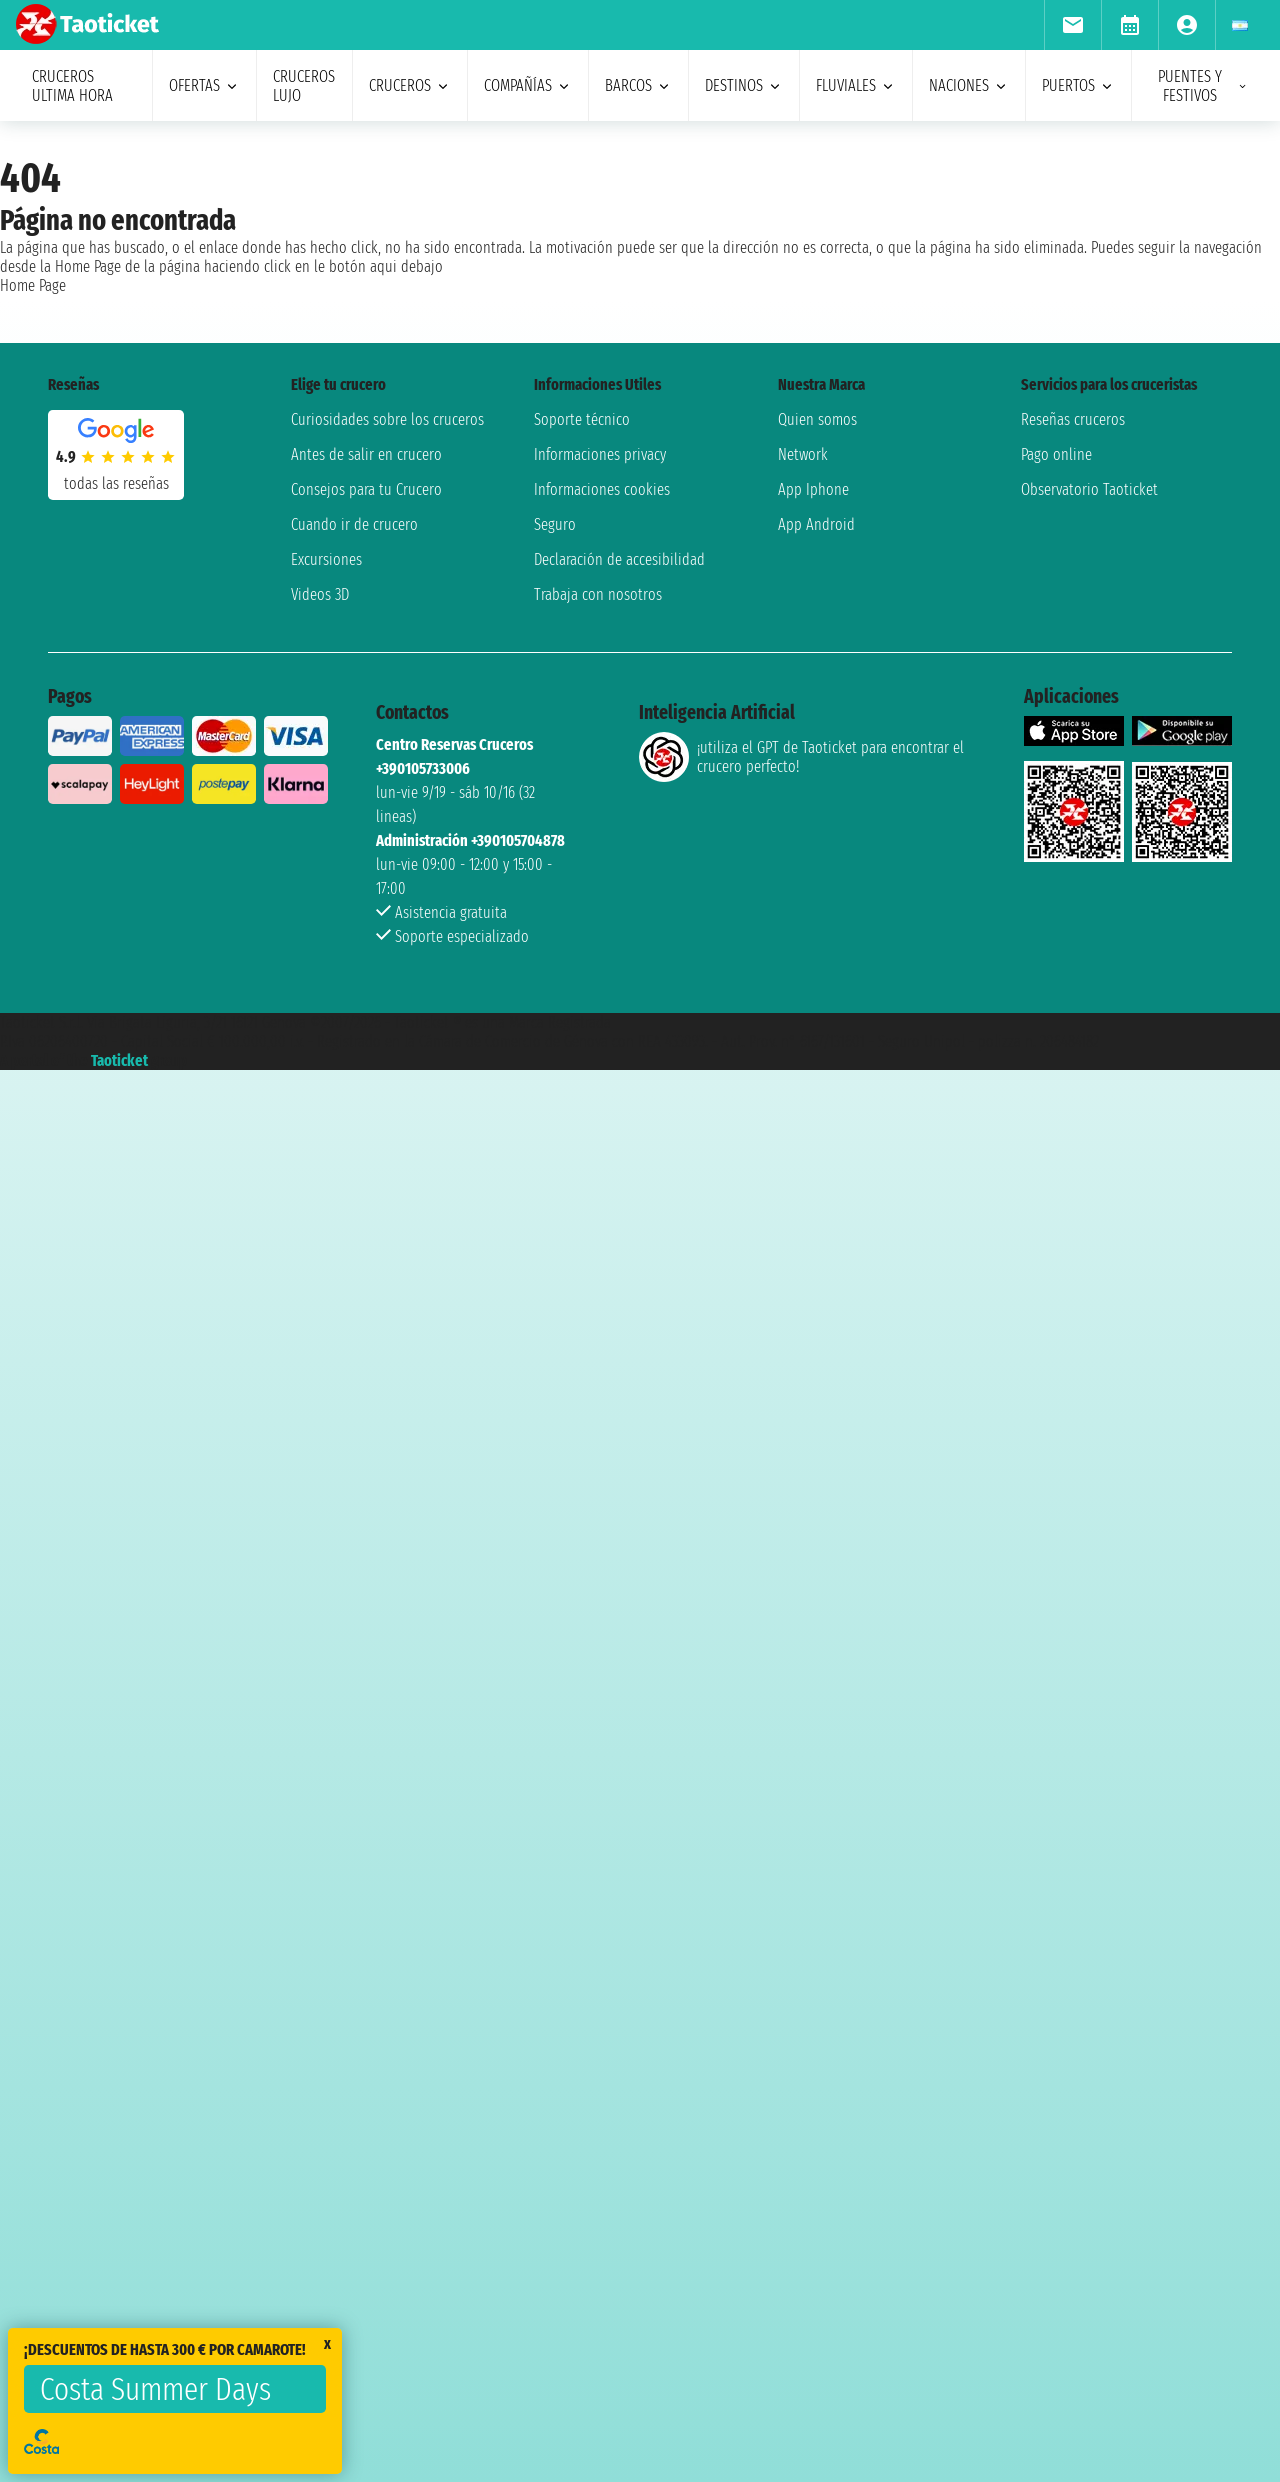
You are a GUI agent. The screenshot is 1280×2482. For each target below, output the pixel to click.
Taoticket (119, 1060)
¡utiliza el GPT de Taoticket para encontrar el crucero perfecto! (801, 757)
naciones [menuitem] (969, 85)
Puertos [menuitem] (1078, 85)
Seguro (555, 524)
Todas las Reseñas (116, 483)
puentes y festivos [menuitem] (1203, 86)
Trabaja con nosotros (598, 594)
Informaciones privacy (600, 454)
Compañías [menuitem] (528, 85)
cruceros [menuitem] (410, 85)
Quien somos (817, 419)
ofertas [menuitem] (204, 85)
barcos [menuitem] (638, 85)
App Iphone (813, 489)
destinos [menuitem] (744, 85)
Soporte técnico (582, 419)
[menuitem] (1072, 25)
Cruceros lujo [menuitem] (304, 86)
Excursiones (326, 559)
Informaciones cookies (602, 489)
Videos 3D (320, 594)
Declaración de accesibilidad (619, 559)
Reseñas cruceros (1073, 419)
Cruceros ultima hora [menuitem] (72, 86)
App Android (816, 524)
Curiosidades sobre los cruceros (387, 419)
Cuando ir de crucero (354, 524)
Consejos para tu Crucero (366, 489)
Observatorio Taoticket (1089, 489)
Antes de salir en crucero (366, 454)
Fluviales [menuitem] (856, 85)
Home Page (33, 285)
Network (803, 454)
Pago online (1056, 454)
